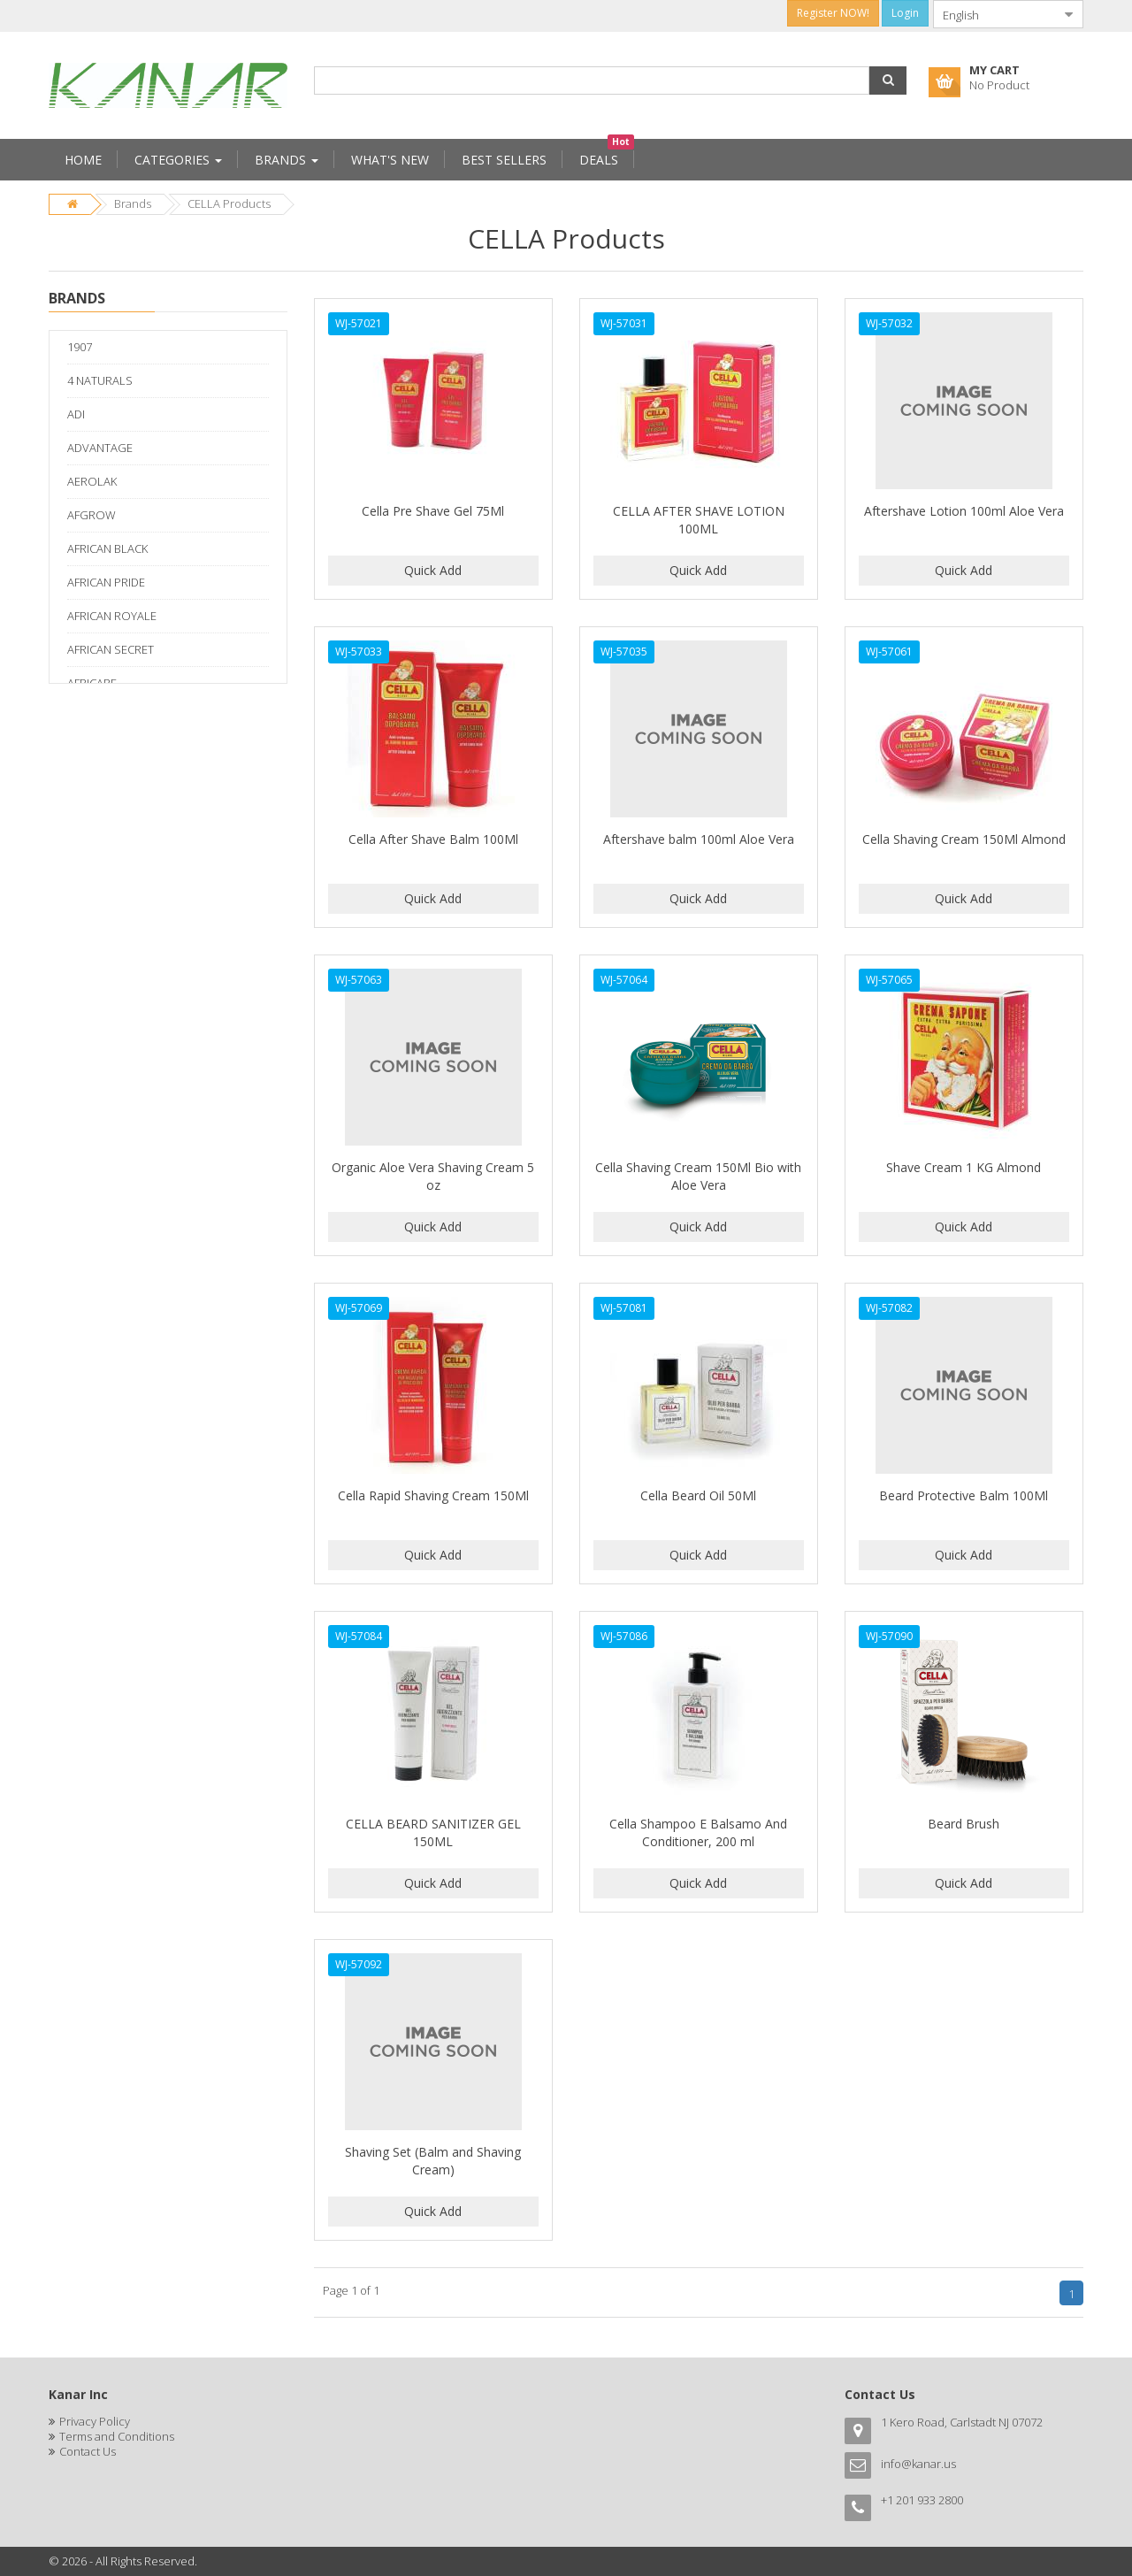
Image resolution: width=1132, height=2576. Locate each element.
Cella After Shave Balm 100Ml (433, 839)
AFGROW (91, 515)
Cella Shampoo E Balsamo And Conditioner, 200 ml (698, 1832)
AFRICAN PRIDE (106, 582)
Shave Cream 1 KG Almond (963, 1167)
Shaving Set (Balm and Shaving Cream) (433, 2160)
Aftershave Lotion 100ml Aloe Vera (964, 510)
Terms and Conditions (116, 2436)
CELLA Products (229, 203)
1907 (79, 347)
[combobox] (994, 14)
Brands (132, 203)
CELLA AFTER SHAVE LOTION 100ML (698, 519)
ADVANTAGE (100, 448)
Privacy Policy (94, 2421)
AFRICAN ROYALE (112, 616)
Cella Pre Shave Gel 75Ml (433, 510)
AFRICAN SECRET (110, 649)
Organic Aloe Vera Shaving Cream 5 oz (433, 1176)
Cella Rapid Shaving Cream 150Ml (433, 1495)
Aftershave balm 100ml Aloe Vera (698, 839)
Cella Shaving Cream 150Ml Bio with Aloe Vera (698, 1176)
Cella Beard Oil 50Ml (698, 1495)
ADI (76, 414)
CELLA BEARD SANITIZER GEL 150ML (433, 1832)
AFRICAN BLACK (107, 548)
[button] (887, 80)
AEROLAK (92, 481)
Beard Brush (963, 1823)
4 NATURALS (100, 380)
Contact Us (87, 2451)
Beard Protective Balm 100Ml (963, 1495)
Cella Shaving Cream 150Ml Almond (964, 839)
